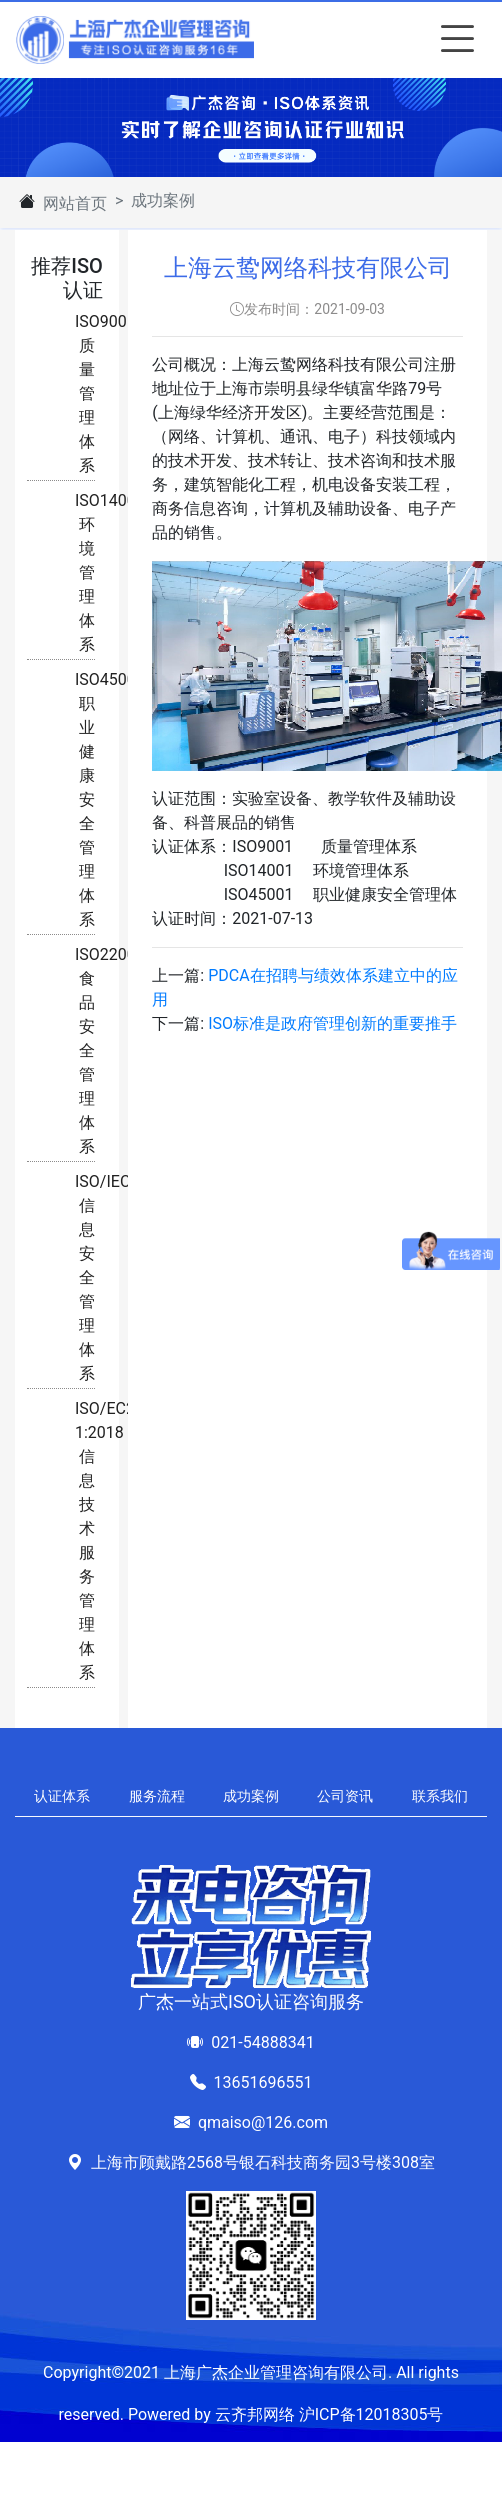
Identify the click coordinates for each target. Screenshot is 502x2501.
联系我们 (440, 1796)
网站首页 (75, 203)
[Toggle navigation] (453, 40)
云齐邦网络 (255, 2414)
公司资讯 (345, 1796)
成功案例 (251, 1796)
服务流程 (157, 1796)
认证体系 (62, 1796)
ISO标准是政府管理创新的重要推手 (332, 1023)
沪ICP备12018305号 (371, 2414)
